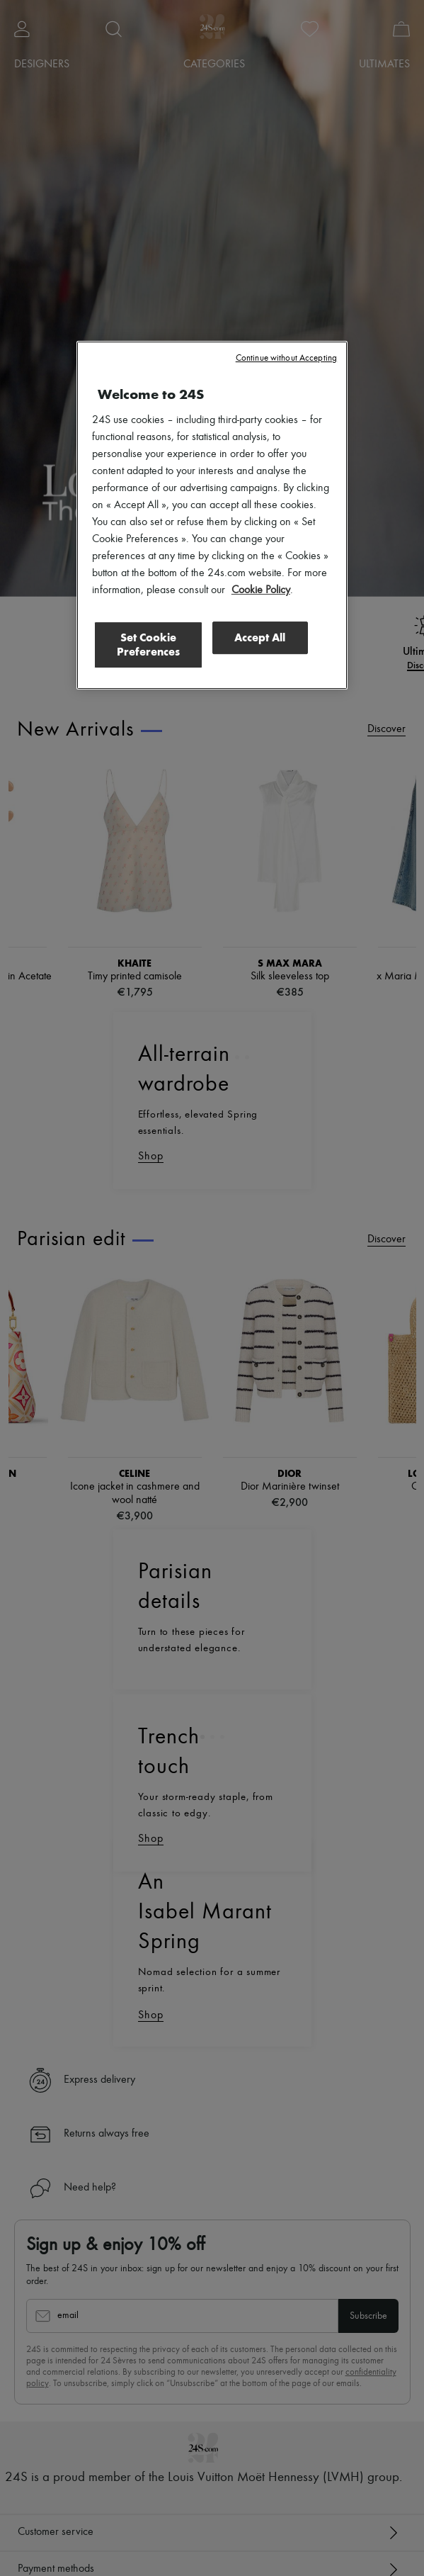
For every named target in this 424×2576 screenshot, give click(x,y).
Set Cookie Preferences (146, 644)
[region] (212, 515)
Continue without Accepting (286, 358)
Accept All (259, 636)
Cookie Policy (260, 590)
